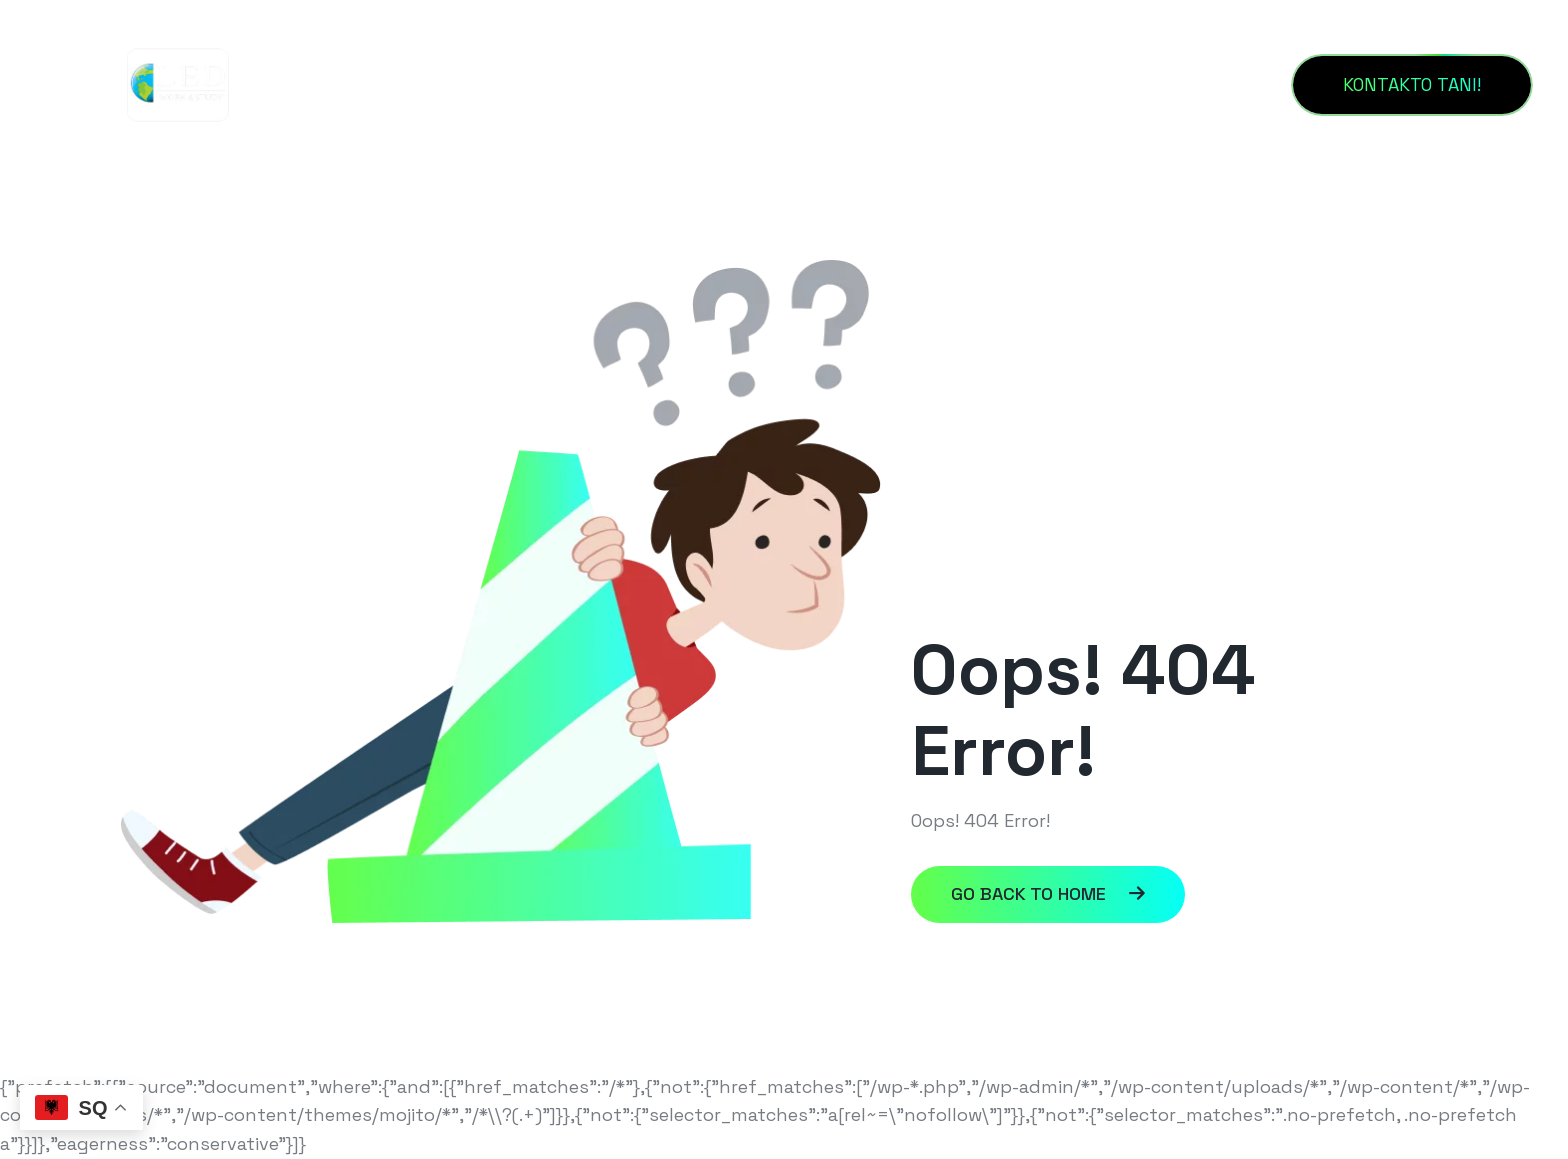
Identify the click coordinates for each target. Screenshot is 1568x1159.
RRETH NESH (672, 84)
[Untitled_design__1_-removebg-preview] (178, 83)
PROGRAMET (976, 84)
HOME (535, 84)
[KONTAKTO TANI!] (1412, 85)
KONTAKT (824, 84)
